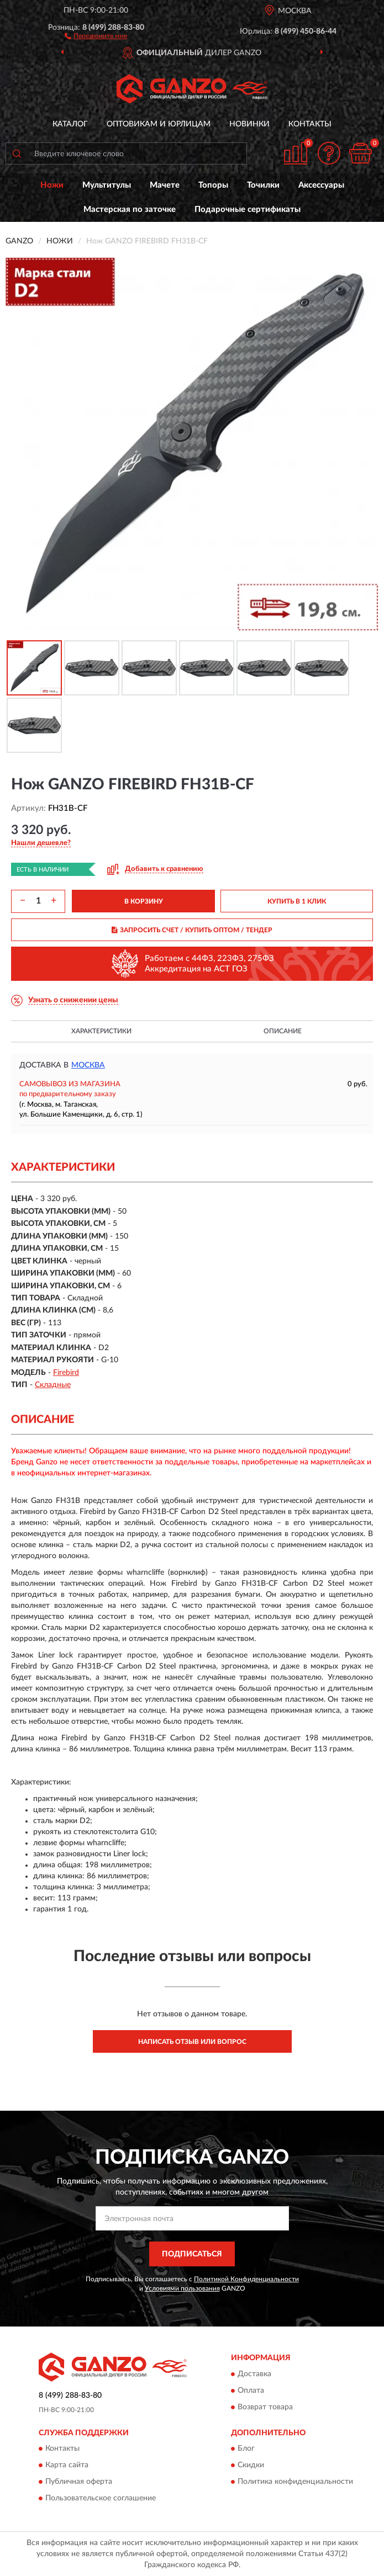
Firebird (66, 1373)
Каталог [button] (70, 124)
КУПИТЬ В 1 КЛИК (296, 901)
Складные (53, 1385)
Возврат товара (265, 2407)
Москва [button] (88, 1065)
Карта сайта (66, 2465)
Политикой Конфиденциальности (246, 2279)
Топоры (213, 185)
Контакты (310, 124)
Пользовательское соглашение (100, 2499)
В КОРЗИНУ (143, 901)
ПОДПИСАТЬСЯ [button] (192, 2254)
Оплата (251, 2390)
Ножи (52, 185)
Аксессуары (321, 185)
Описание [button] (283, 1031)
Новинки (249, 124)
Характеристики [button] (101, 1031)
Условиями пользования (182, 2288)
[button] (96, 35)
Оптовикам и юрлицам (159, 124)
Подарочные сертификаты (247, 209)
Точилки (263, 185)
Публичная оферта (78, 2482)
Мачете (165, 185)
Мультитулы (106, 185)
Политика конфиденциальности (295, 2482)
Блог (246, 2449)
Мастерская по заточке (129, 209)
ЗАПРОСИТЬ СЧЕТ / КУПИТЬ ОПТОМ (192, 930)
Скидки (251, 2465)
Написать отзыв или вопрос (192, 2041)
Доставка (254, 2374)
